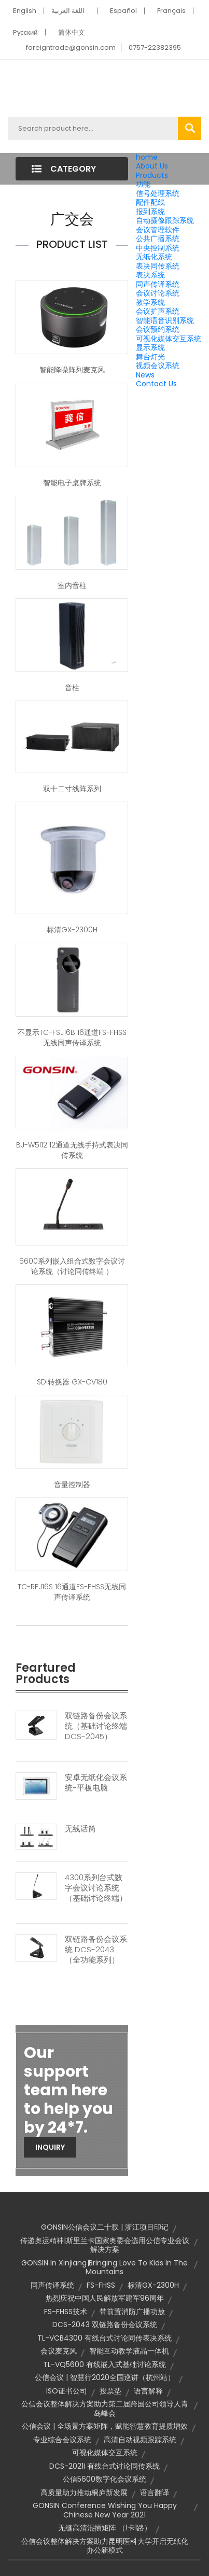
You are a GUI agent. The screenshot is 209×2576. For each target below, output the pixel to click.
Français (171, 11)
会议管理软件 (157, 230)
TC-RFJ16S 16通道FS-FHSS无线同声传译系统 (72, 1591)
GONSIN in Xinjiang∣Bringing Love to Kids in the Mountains (104, 2267)
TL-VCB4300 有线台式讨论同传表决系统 (104, 2338)
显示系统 (150, 347)
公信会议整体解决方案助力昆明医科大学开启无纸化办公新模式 (104, 2546)
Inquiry (50, 2147)
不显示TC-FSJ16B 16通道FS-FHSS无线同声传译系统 (72, 1037)
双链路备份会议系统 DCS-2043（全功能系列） (96, 1949)
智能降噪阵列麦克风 (72, 370)
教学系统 (150, 302)
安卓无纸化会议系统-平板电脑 (96, 1782)
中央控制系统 (157, 248)
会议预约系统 (157, 329)
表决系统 (150, 275)
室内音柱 (72, 585)
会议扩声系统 (157, 311)
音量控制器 (72, 1484)
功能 (143, 184)
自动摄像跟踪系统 (165, 220)
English (24, 11)
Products (152, 175)
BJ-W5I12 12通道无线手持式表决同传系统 (72, 1150)
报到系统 (150, 211)
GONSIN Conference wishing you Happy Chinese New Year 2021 (105, 2510)
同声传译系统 (157, 284)
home (147, 157)
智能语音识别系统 (165, 320)
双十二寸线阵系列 (72, 788)
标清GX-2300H (72, 930)
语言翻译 (154, 2492)
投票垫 (110, 2391)
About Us (152, 166)
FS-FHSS (101, 2285)
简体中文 (71, 32)
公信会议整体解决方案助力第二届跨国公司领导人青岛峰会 (104, 2408)
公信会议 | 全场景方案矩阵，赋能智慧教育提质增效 (105, 2426)
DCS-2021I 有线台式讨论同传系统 (104, 2466)
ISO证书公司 (66, 2391)
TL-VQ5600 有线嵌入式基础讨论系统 (104, 2364)
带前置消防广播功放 (132, 2311)
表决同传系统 (157, 266)
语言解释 (148, 2391)
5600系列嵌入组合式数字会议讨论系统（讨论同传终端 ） (72, 1266)
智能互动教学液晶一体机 (129, 2351)
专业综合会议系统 (62, 2439)
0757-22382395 (155, 47)
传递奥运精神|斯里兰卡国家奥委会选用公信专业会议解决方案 (104, 2245)
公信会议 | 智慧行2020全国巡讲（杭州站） (105, 2377)
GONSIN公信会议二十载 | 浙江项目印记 (105, 2227)
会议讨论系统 (157, 293)
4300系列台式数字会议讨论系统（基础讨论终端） (96, 1887)
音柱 (72, 687)
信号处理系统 (157, 193)
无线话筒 (80, 1829)
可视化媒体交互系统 (168, 338)
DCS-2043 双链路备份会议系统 (104, 2324)
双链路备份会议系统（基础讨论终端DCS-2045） (96, 1726)
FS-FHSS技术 (65, 2311)
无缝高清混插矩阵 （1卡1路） (104, 2528)
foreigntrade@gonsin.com (71, 47)
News (145, 375)
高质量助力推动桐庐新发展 (84, 2492)
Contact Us (156, 384)
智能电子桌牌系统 (72, 483)
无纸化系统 (154, 256)
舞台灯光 (150, 357)
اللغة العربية (68, 11)
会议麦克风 (58, 2351)
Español (123, 11)
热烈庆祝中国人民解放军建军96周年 (105, 2298)
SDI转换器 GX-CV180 (72, 1382)
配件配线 (150, 202)
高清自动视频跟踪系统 (140, 2439)
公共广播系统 (157, 238)
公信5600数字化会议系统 (104, 2479)
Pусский (25, 32)
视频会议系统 (157, 365)
